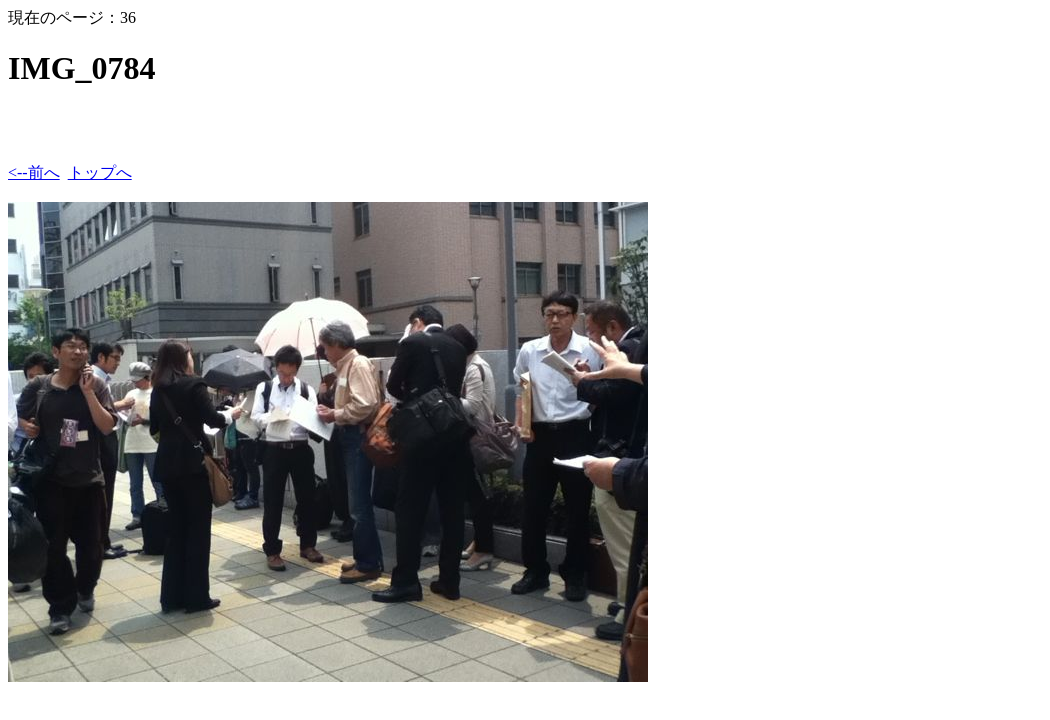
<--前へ (34, 172)
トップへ (100, 172)
